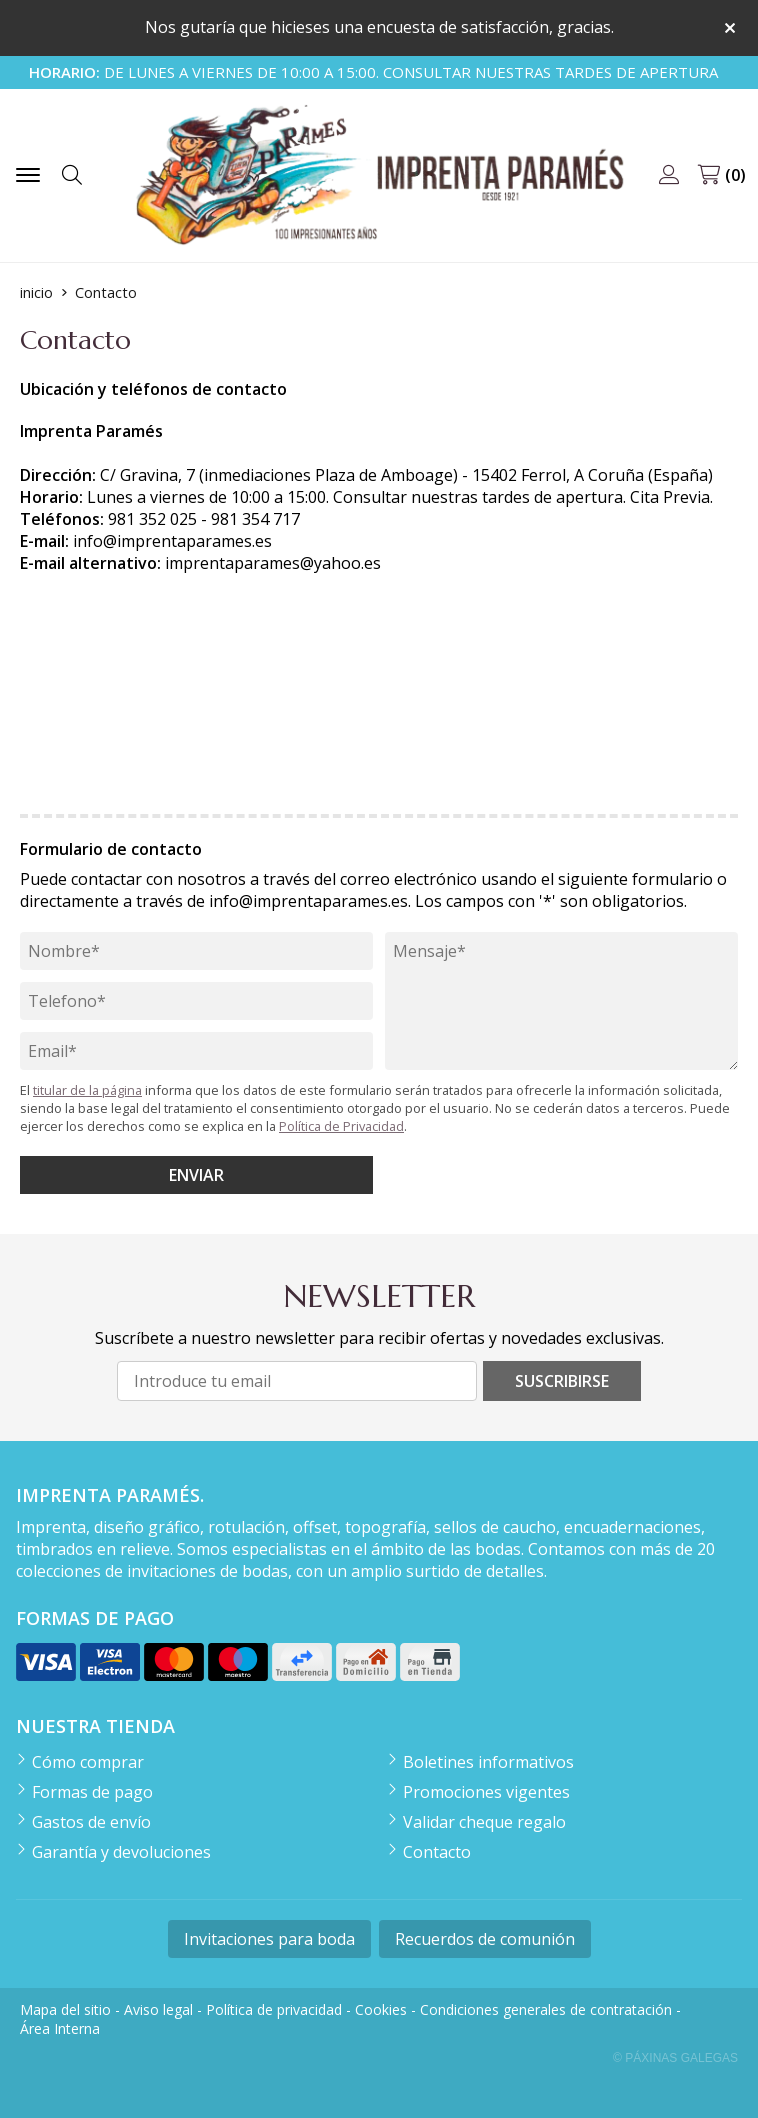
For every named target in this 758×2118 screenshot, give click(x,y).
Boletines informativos (488, 1762)
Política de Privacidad (341, 1126)
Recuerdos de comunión (485, 1939)
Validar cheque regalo (484, 1822)
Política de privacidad (274, 2009)
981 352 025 (152, 519)
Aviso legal (158, 2009)
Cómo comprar (88, 1762)
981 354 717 (255, 519)
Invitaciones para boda (269, 1939)
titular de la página (87, 1090)
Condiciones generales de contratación (546, 2009)
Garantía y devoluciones (121, 1852)
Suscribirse (562, 1381)
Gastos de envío (91, 1822)
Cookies (381, 2009)
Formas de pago (92, 1792)
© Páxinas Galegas (675, 2058)
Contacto (437, 1852)
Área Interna (60, 2028)
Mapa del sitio (65, 2009)
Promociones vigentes (486, 1792)
